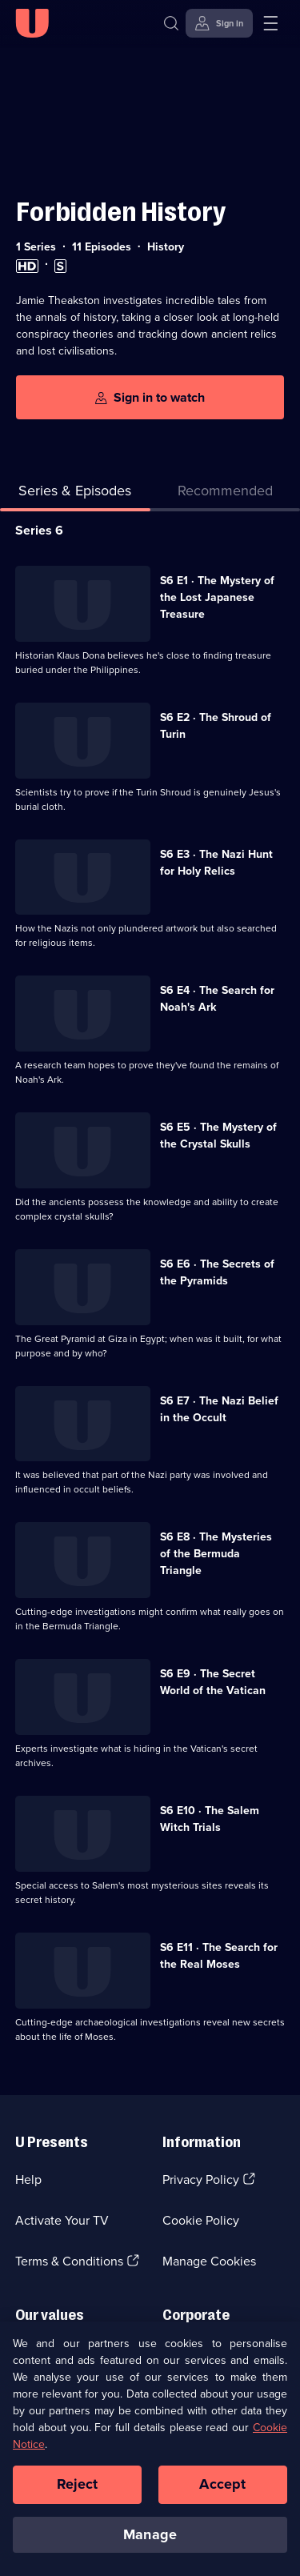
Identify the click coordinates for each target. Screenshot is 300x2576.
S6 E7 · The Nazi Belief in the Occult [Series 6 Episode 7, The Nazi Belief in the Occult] (219, 1409)
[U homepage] (32, 23)
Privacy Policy (200, 2179)
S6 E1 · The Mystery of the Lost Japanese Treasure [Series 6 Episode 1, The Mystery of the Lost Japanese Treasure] (217, 597)
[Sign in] (219, 23)
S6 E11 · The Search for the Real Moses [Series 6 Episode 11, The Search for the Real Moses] (219, 1956)
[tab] (225, 494)
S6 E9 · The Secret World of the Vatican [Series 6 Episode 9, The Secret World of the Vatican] (213, 1682)
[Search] (175, 23)
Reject (77, 2490)
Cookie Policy (200, 2220)
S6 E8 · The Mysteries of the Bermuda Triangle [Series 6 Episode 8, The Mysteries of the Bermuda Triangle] (216, 1553)
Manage (150, 2540)
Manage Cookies (209, 2261)
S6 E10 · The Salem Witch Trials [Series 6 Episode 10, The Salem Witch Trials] (209, 1819)
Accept (222, 2490)
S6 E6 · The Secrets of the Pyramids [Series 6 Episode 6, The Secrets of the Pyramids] (217, 1272)
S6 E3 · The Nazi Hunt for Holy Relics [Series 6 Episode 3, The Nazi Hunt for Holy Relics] (216, 862)
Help (28, 2179)
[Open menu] (270, 23)
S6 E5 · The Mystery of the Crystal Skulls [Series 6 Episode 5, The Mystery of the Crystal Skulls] (218, 1135)
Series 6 (39, 530)
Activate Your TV (62, 2220)
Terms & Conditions (69, 2261)
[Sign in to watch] (150, 397)
